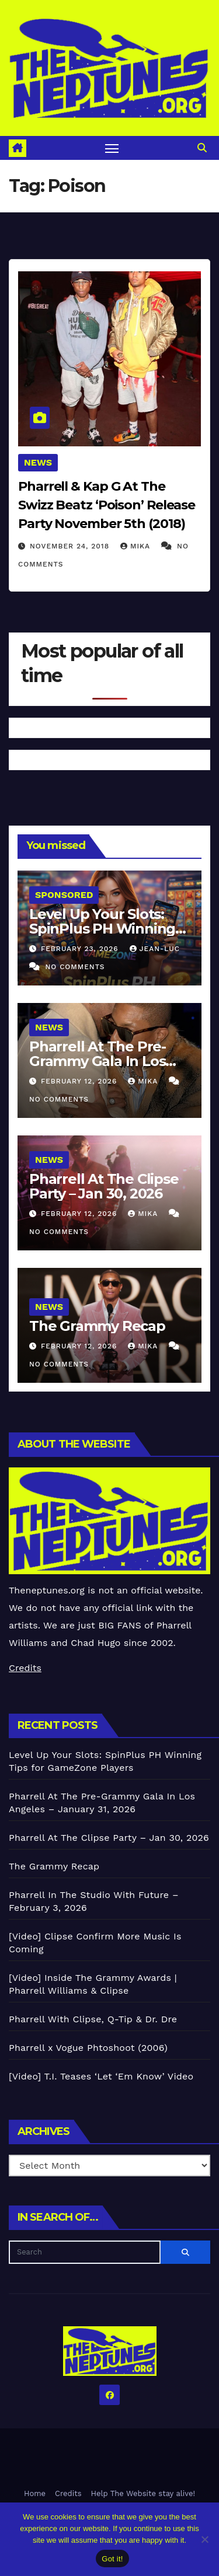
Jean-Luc (155, 949)
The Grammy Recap (97, 1325)
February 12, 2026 (80, 1081)
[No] (204, 2539)
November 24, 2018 (71, 546)
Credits (25, 1667)
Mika (136, 546)
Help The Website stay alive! (143, 2493)
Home (35, 2493)
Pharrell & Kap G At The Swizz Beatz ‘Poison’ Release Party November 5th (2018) (106, 505)
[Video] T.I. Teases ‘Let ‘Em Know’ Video (101, 2076)
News (38, 462)
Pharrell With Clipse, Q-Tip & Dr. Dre (93, 2019)
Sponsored (64, 894)
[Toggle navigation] (112, 148)
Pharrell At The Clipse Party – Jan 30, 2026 (104, 1186)
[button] (202, 147)
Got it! (112, 2558)
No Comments (75, 967)
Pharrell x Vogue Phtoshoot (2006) (88, 2047)
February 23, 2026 (81, 949)
